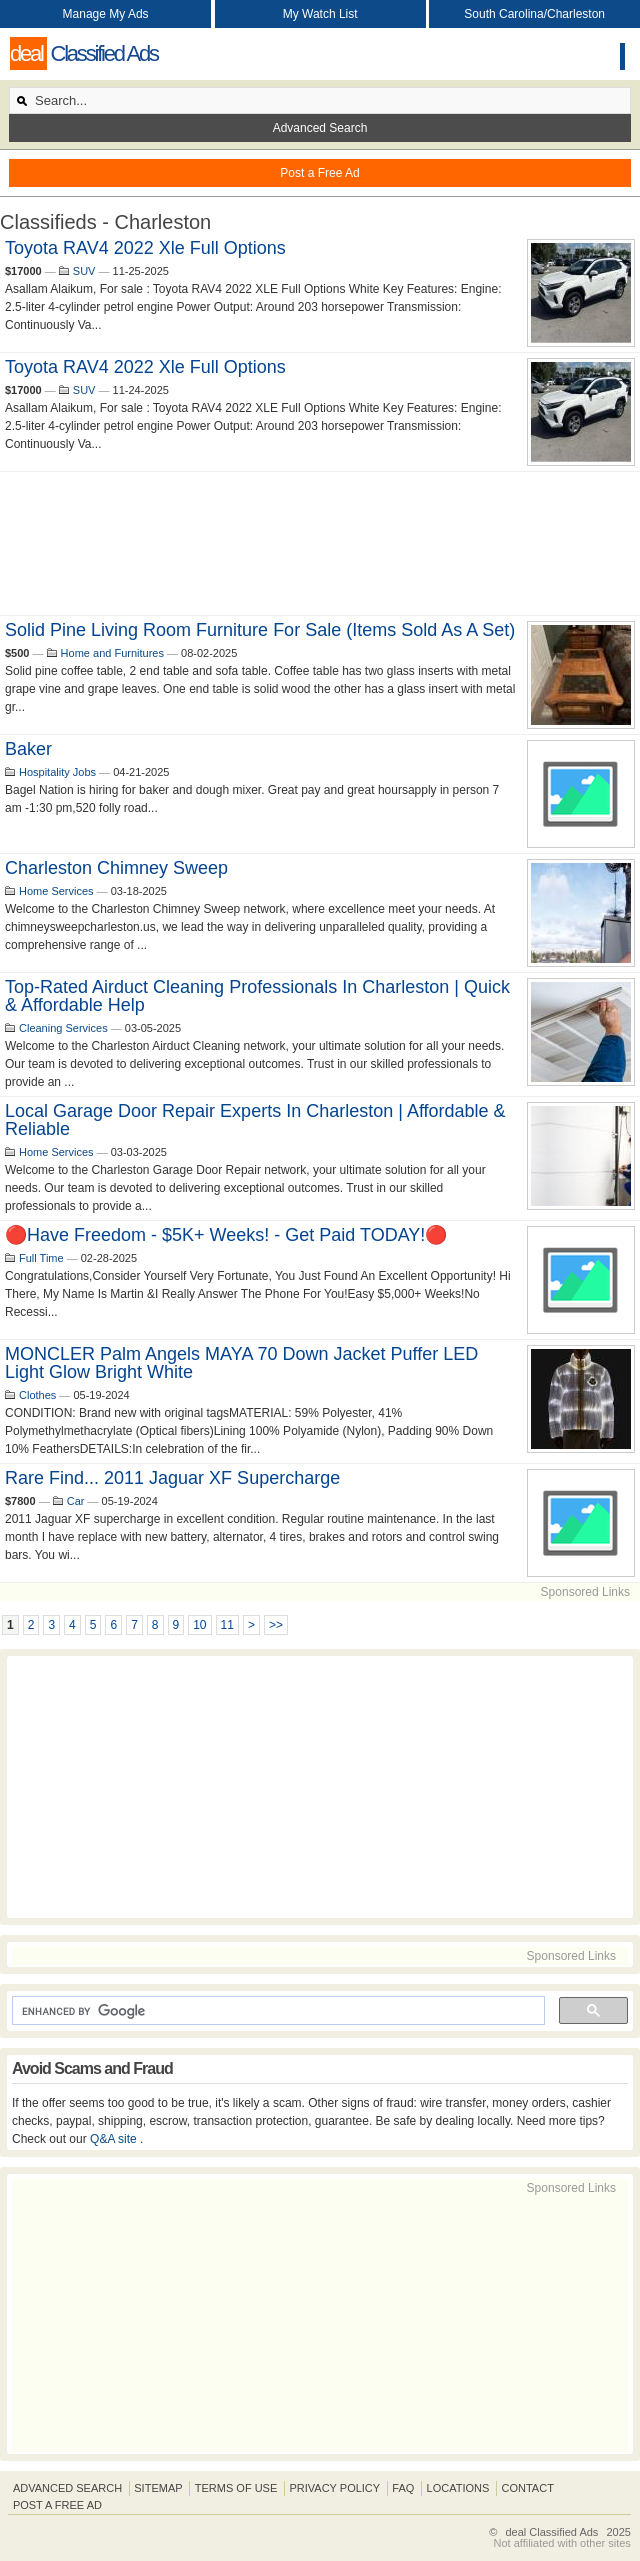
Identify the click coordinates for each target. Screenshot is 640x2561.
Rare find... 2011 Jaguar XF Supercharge (172, 1478)
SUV (84, 271)
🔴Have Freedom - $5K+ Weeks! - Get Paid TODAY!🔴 (226, 1235)
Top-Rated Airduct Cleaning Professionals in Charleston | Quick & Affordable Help (257, 996)
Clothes (37, 1395)
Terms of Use (236, 2488)
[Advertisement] (320, 543)
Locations (458, 2488)
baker (28, 749)
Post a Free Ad (319, 173)
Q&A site (115, 2139)
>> (276, 1625)
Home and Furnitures (112, 653)
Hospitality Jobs (57, 772)
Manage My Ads (106, 14)
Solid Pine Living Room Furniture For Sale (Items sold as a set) (260, 630)
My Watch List (320, 14)
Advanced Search (320, 128)
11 (227, 1625)
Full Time (41, 1258)
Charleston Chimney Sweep (116, 868)
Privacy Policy (334, 2488)
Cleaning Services (63, 1028)
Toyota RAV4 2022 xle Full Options (145, 248)
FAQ (403, 2488)
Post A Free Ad (57, 2505)
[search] (276, 2011)
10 (199, 1625)
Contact (528, 2488)
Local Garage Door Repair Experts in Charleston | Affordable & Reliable (255, 1120)
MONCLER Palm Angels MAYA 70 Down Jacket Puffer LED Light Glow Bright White (241, 1363)
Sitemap (158, 2488)
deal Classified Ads (551, 2532)
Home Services (56, 891)
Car (76, 1501)
